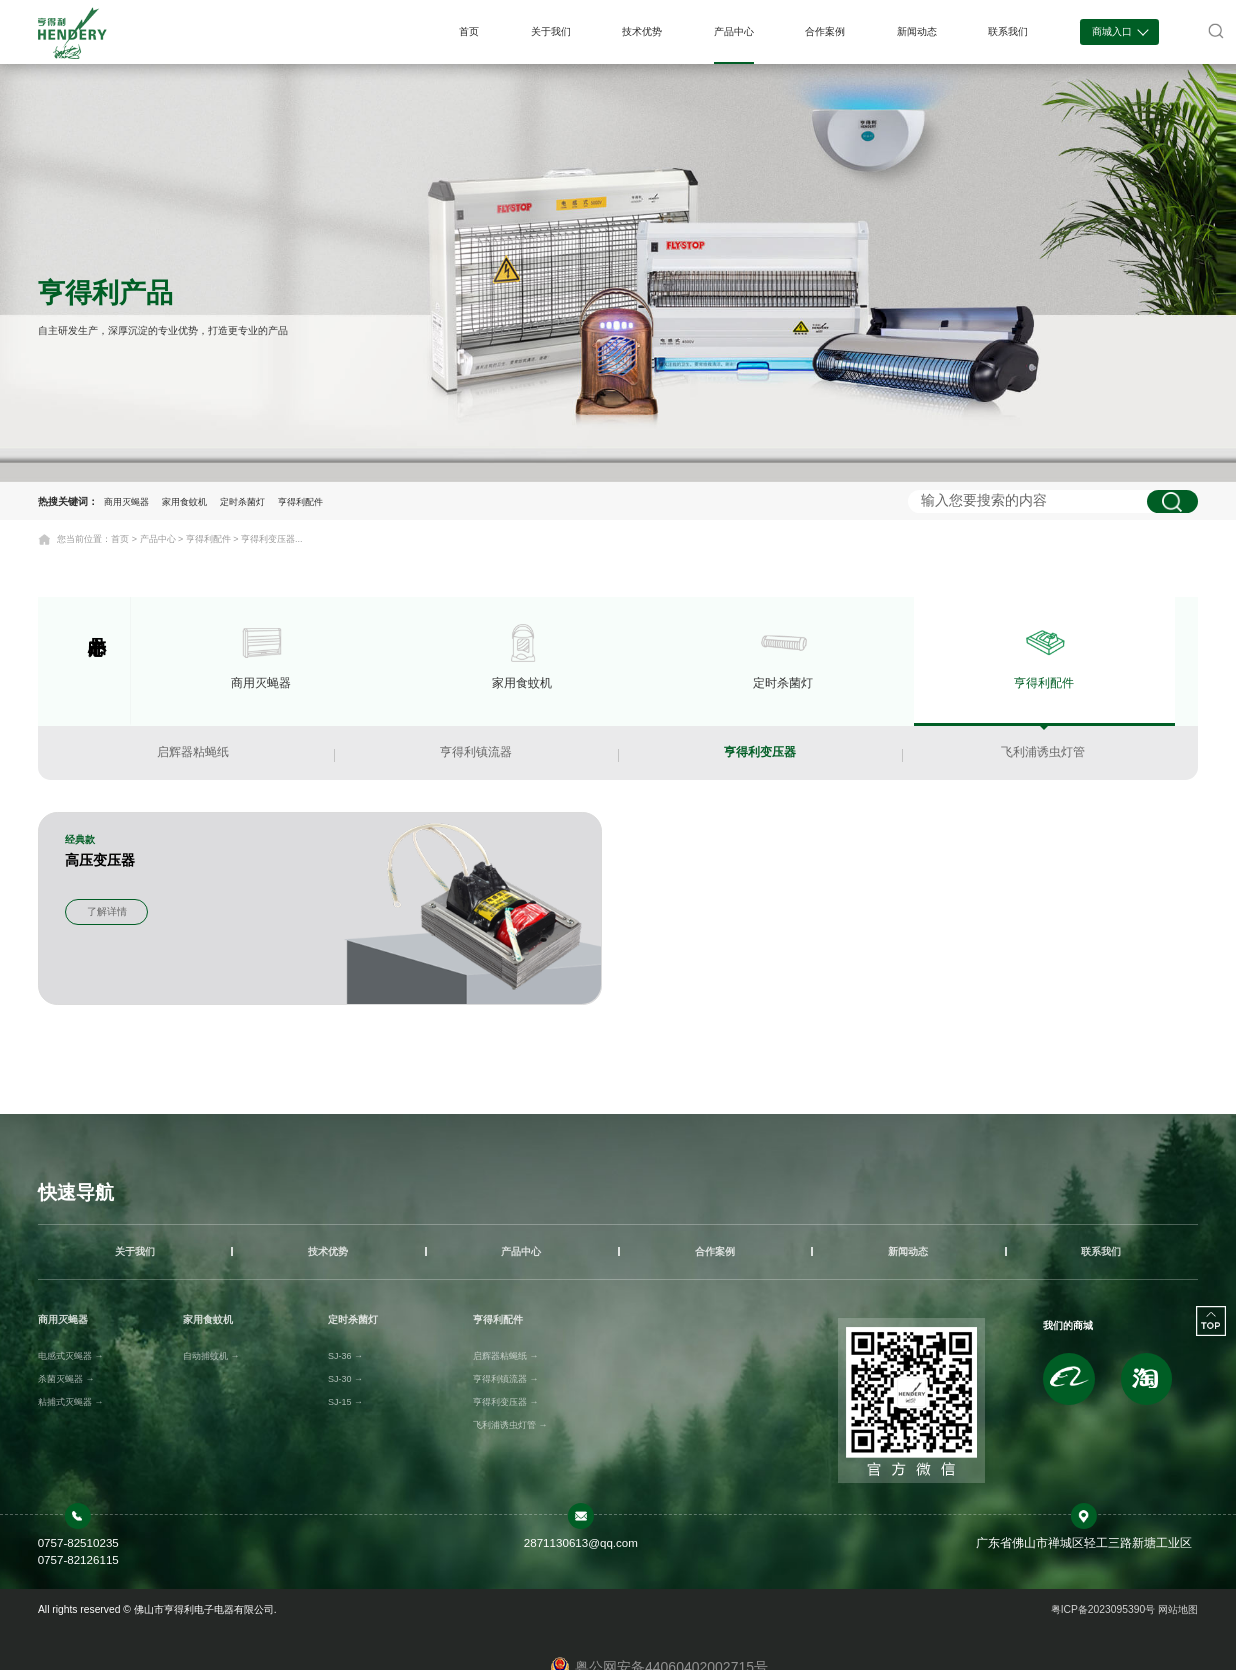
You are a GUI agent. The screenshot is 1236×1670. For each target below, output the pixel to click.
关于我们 (551, 31)
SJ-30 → (345, 1379)
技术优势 (642, 31)
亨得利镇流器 (476, 752)
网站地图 (1178, 1609)
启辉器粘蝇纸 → (506, 1356)
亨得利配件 (300, 502)
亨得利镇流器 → (506, 1379)
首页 (469, 31)
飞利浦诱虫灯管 (1043, 752)
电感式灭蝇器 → (71, 1356)
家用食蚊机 (184, 502)
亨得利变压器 (760, 752)
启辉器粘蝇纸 (193, 752)
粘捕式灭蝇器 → (71, 1402)
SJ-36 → (345, 1356)
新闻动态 (917, 31)
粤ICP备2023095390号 (1104, 1609)
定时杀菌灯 (242, 502)
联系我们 (1008, 31)
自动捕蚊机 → (211, 1356)
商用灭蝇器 (126, 502)
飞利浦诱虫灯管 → (510, 1425)
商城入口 (1120, 30)
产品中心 (734, 31)
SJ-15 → (345, 1402)
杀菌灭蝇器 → (66, 1379)
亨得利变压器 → (506, 1402)
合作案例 (825, 31)
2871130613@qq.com (581, 1543)
